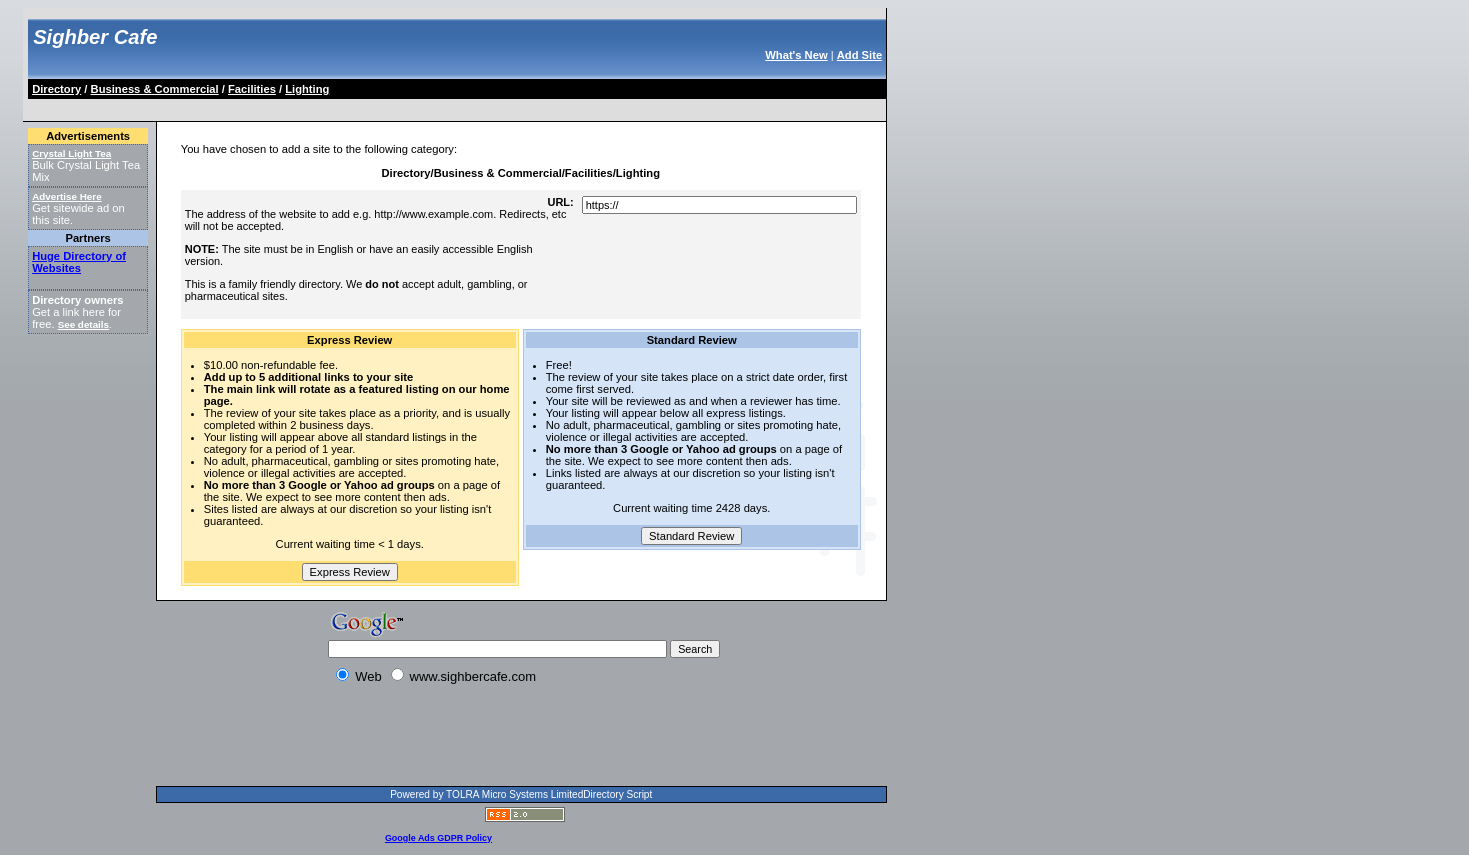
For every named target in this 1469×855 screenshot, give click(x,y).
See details (83, 324)
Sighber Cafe (95, 37)
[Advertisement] (394, 106)
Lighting (307, 89)
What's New (796, 55)
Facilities (252, 89)
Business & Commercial (155, 89)
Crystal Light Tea (71, 153)
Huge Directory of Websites (79, 262)
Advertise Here (67, 196)
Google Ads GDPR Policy (438, 838)
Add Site (859, 55)
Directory (56, 89)
